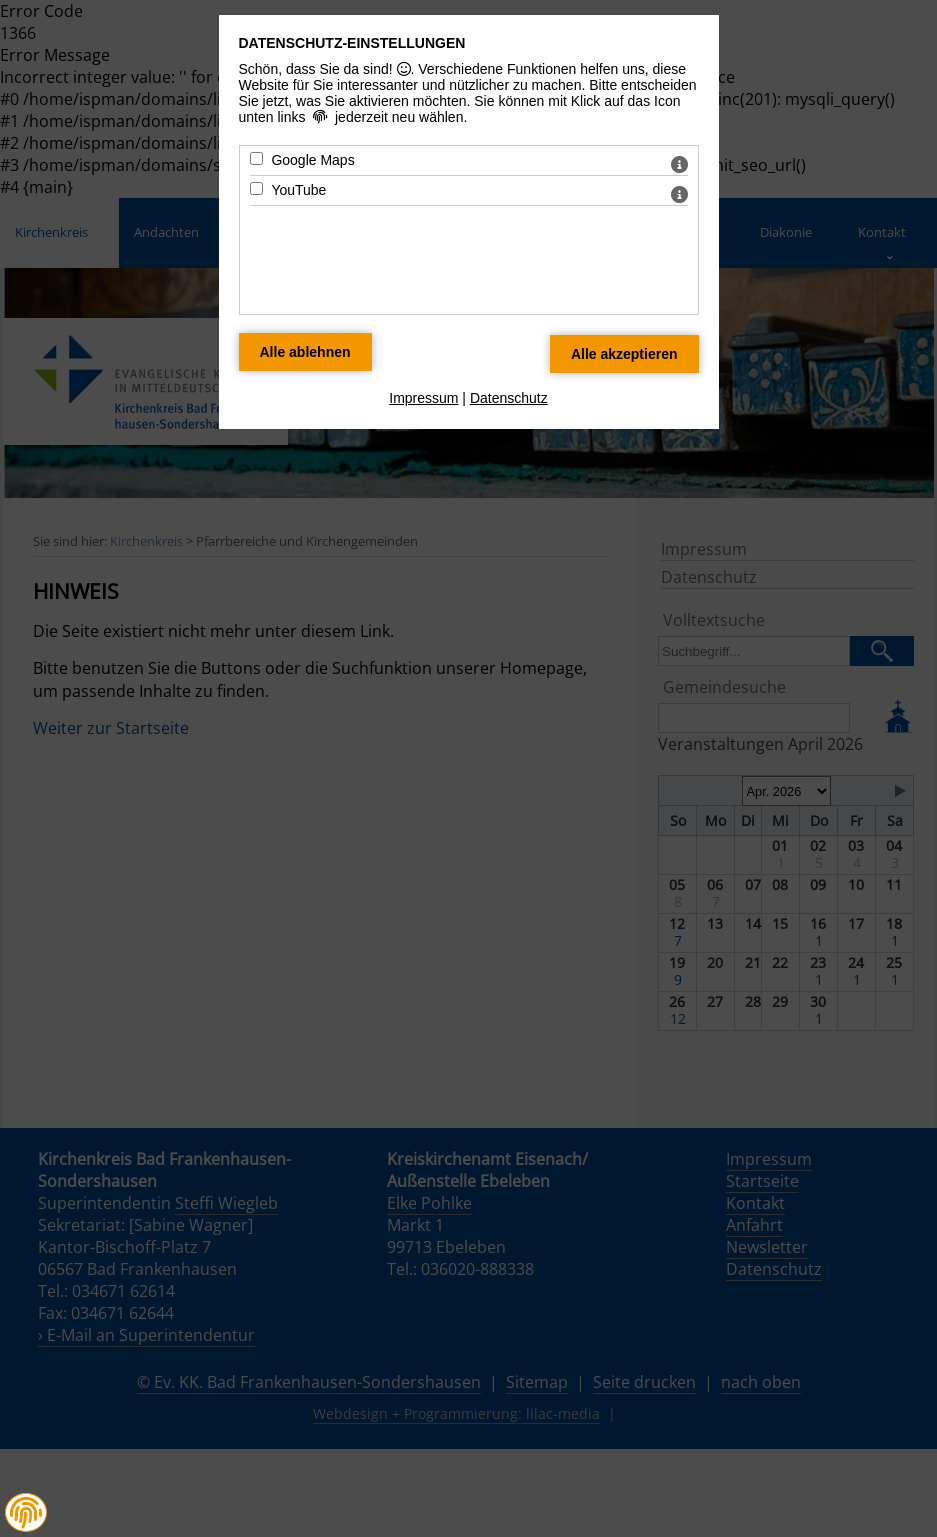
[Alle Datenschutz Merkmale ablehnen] (305, 352)
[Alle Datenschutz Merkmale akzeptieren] (624, 354)
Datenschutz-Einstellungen (352, 43)
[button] (26, 1513)
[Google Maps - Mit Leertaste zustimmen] (256, 158)
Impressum (423, 398)
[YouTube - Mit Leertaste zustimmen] (256, 188)
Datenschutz (509, 398)
